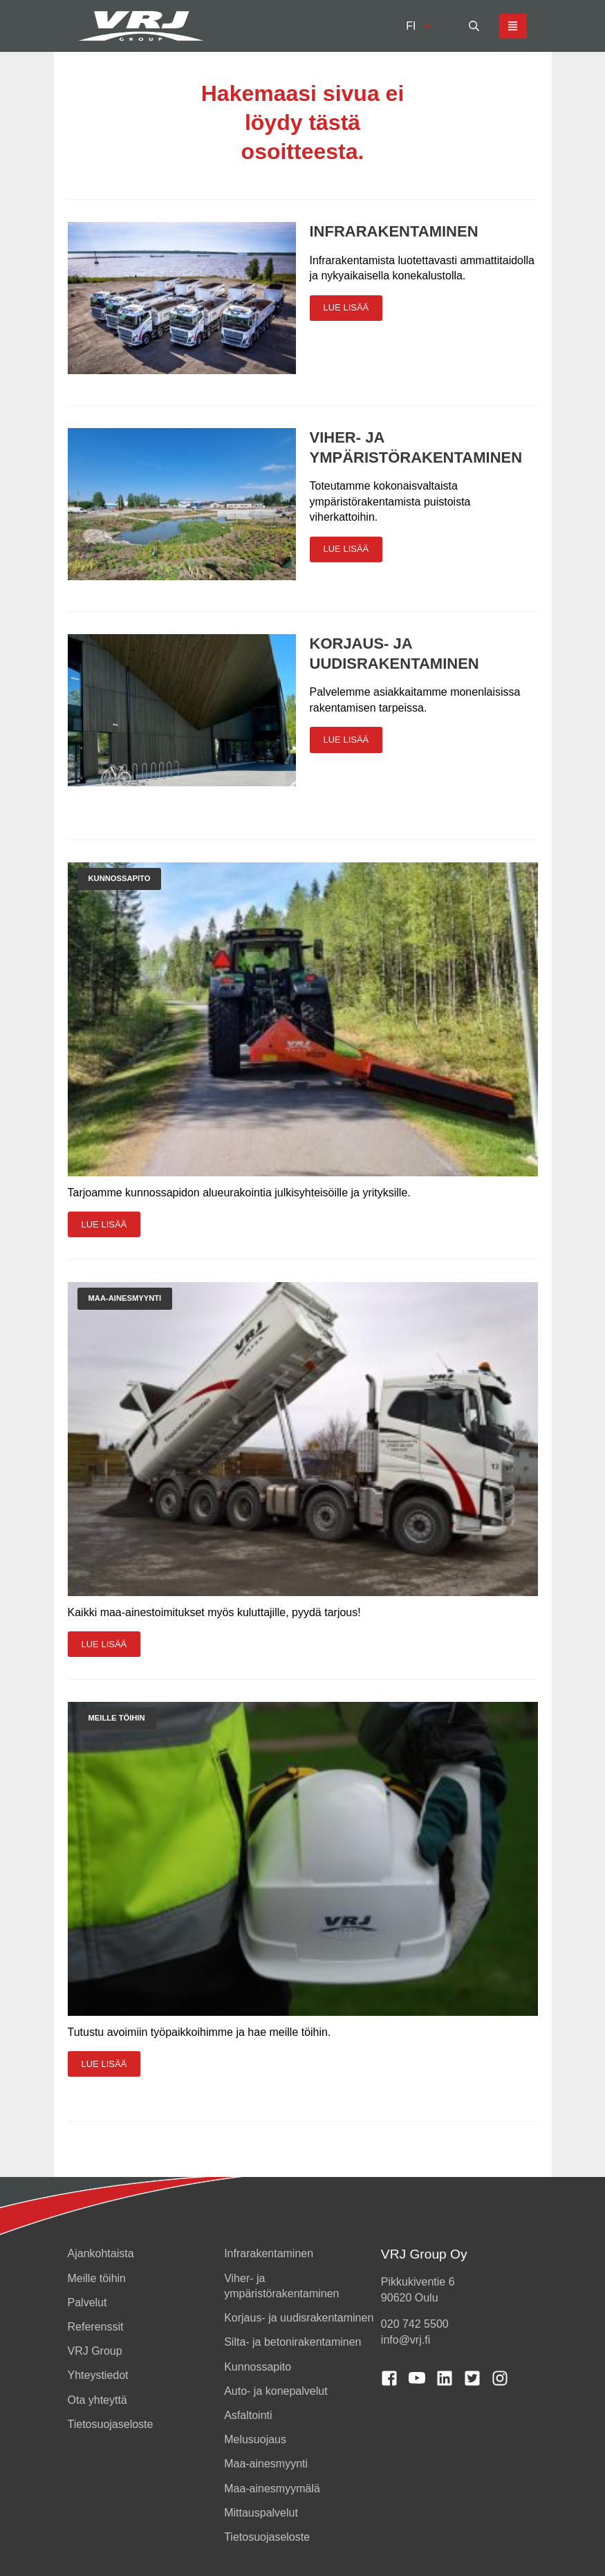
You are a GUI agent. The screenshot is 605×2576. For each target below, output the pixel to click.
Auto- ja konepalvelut (275, 2391)
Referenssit (96, 2327)
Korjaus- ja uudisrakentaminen (298, 2318)
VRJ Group (95, 2351)
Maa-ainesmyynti (266, 2464)
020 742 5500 (415, 2324)
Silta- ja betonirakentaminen (292, 2342)
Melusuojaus (255, 2439)
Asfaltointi (248, 2415)
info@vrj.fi (405, 2340)
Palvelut (87, 2302)
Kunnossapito (257, 2367)
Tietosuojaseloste (110, 2424)
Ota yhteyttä (97, 2400)
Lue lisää (346, 307)
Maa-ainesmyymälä (272, 2488)
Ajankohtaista (101, 2253)
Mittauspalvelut (261, 2513)
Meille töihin (97, 2278)
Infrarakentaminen (394, 231)
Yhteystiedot (98, 2375)
